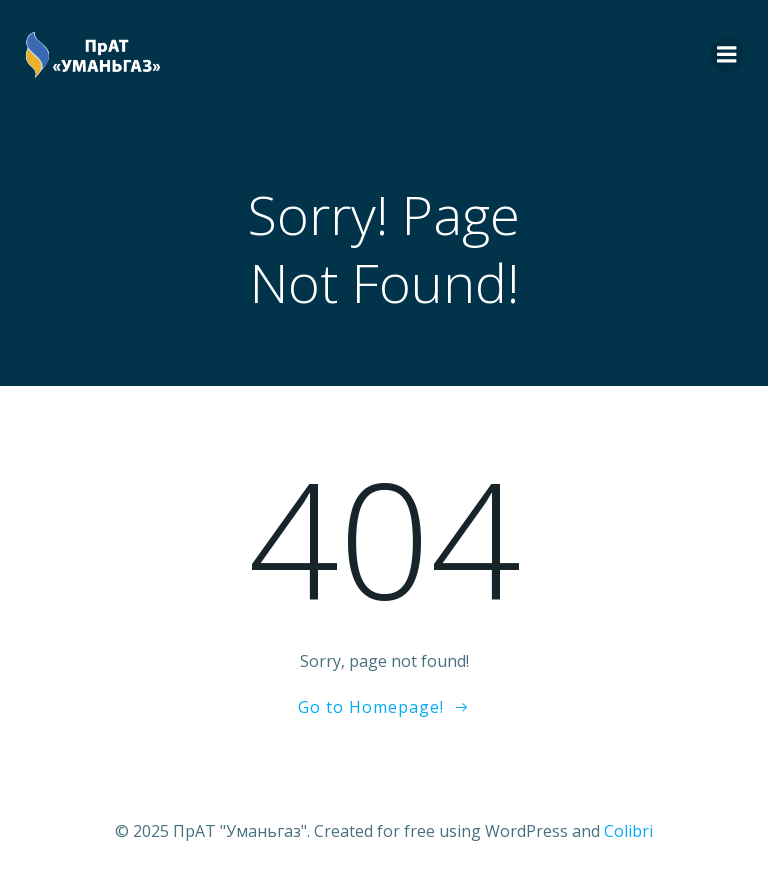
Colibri (628, 831)
